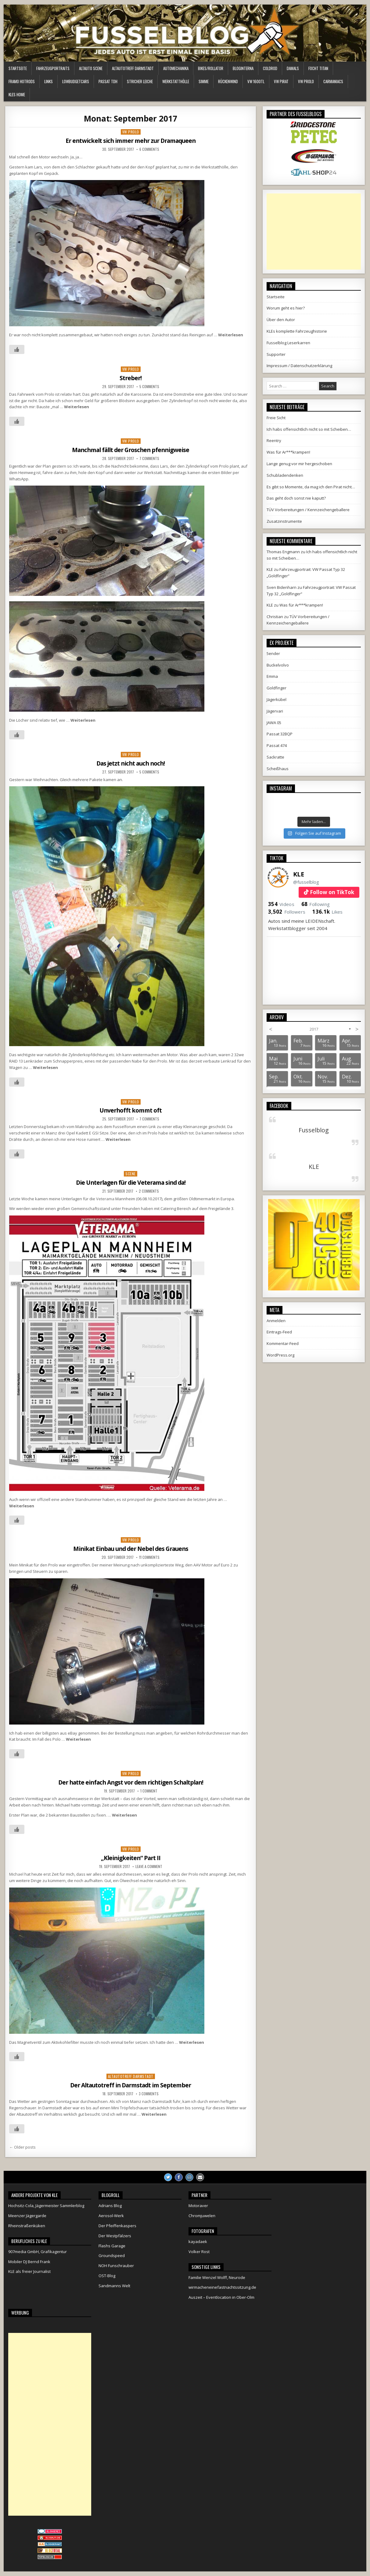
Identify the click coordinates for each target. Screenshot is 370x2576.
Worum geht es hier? (286, 308)
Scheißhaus (278, 768)
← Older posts (22, 2147)
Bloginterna (243, 68)
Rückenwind (228, 81)
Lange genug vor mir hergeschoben (299, 463)
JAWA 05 (274, 722)
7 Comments (149, 458)
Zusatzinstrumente (284, 521)
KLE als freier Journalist (29, 2271)
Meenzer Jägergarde (27, 2215)
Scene (130, 1173)
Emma (272, 676)
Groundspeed (112, 2255)
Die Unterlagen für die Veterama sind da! (131, 1182)
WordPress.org (280, 1355)
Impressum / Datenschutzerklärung (299, 365)
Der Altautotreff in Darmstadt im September (131, 2085)
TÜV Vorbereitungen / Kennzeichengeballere (308, 509)
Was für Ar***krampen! (288, 452)
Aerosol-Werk (111, 2215)
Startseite (18, 68)
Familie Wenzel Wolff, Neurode (217, 2277)
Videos (281, 904)
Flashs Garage (112, 2246)
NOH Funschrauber (116, 2265)
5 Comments (149, 386)
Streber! (130, 378)
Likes (327, 911)
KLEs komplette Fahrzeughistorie (297, 331)
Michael (16, 1874)
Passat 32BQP (280, 734)
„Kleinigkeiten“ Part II (130, 1858)
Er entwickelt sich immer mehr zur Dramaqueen (131, 140)
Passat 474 (277, 745)
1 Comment (148, 1791)
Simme (204, 81)
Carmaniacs (333, 81)
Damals (293, 68)
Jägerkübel (276, 699)
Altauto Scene (90, 68)
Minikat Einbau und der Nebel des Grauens (130, 1549)
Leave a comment (148, 1866)
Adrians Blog (110, 2205)
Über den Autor (281, 319)
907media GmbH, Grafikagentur (37, 2251)
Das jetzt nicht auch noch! (130, 763)
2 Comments (149, 1191)
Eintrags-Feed (279, 1332)
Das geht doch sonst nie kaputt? (296, 498)
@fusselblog (306, 882)
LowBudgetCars (75, 81)
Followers (286, 911)
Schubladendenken (285, 475)
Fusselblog (314, 1130)
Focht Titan (318, 68)
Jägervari (275, 711)
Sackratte (275, 757)
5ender (273, 653)
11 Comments (149, 1557)
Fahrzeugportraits (53, 68)
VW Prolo (306, 81)
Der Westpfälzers (115, 2235)
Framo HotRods (22, 81)
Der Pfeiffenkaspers (117, 2225)
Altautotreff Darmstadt (133, 68)
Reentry (274, 440)
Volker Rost (199, 2251)
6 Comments (149, 149)
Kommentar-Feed (283, 1343)
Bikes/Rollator (210, 68)
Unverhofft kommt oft (130, 1110)
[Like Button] (16, 349)
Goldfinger (276, 688)
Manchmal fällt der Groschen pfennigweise (130, 450)
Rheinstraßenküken (26, 2225)
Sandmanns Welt (114, 2285)
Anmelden (276, 1320)
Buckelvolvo (278, 665)
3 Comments (149, 2094)
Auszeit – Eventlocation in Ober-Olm (221, 2297)
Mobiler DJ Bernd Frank (29, 2261)
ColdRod (270, 68)
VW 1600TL (255, 81)
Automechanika (176, 68)
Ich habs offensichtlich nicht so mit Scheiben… (309, 429)
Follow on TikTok (332, 892)
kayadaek (198, 2241)
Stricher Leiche (140, 81)
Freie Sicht (276, 417)
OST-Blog (107, 2275)
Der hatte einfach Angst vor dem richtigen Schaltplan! (131, 1782)
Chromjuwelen (202, 2215)
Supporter (276, 354)
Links (48, 81)
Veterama (105, 1198)
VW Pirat (281, 81)
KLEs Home (17, 94)
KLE (298, 874)
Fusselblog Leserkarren (288, 342)
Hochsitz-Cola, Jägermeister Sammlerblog (46, 2205)
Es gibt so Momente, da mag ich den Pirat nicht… (311, 487)
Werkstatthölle (175, 81)
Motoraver (198, 2205)
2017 (314, 1029)
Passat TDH (108, 81)
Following (315, 904)
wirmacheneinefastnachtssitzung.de (222, 2287)
